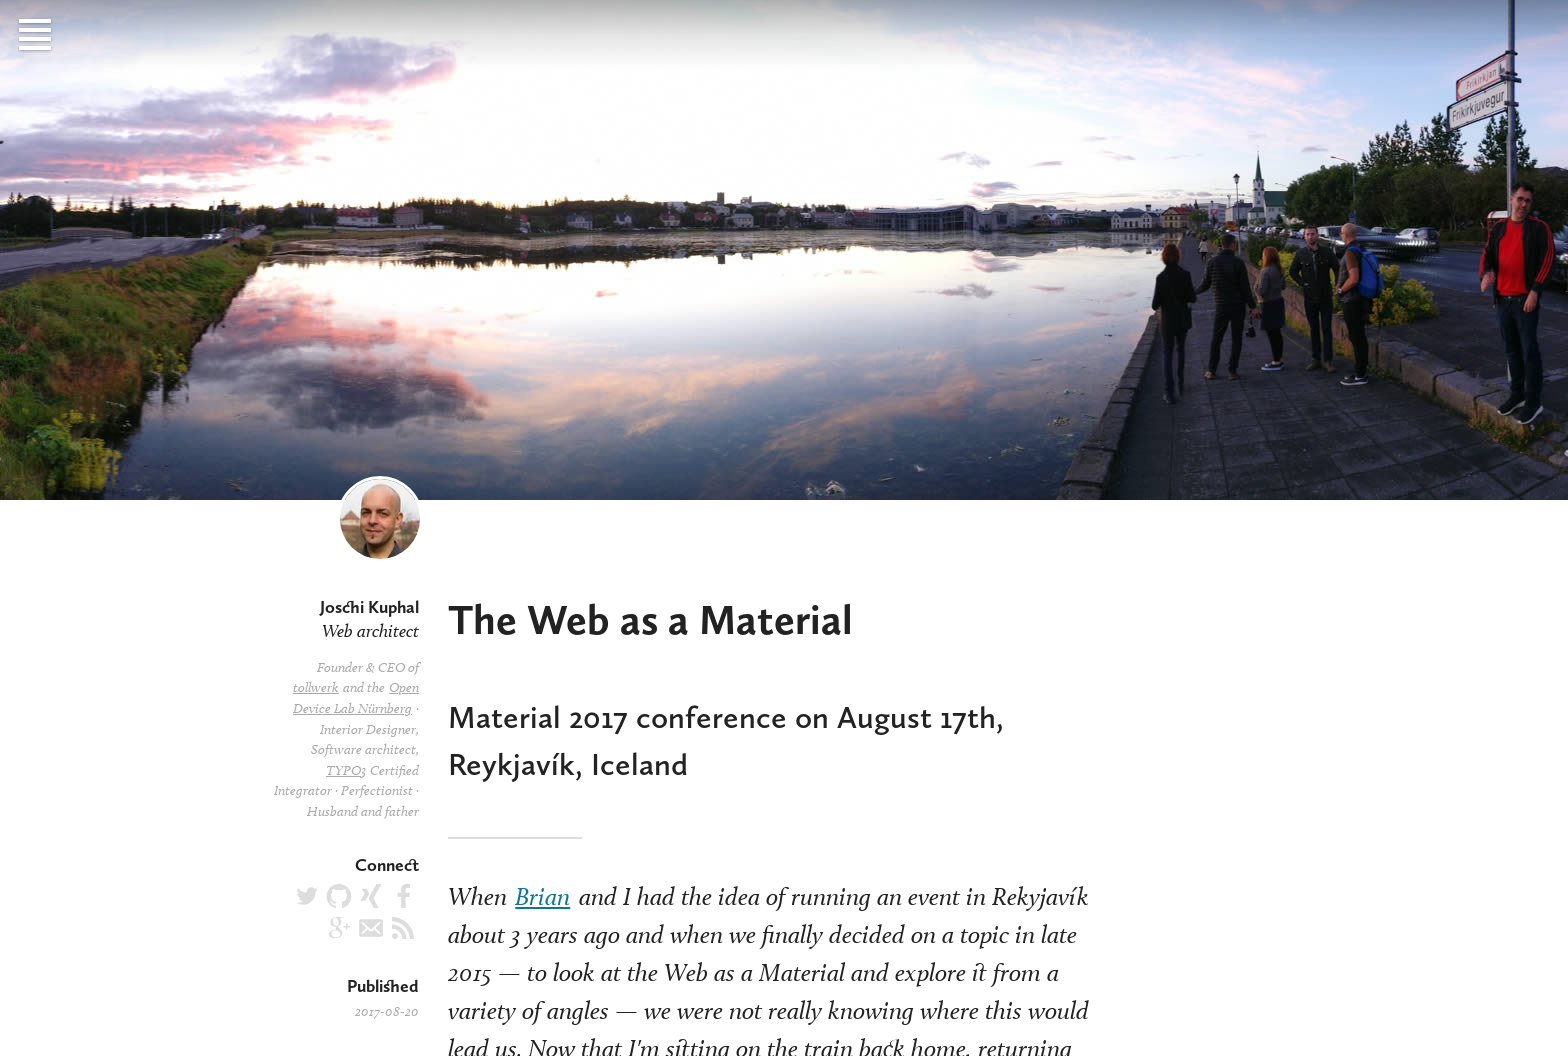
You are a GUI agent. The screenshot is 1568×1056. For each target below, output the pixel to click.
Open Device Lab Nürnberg (356, 698)
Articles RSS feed (403, 928)
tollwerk (316, 687)
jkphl (339, 896)
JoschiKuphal (339, 928)
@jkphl (307, 896)
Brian (542, 896)
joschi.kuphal (403, 896)
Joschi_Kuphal (371, 896)
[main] (784, 528)
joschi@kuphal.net (371, 928)
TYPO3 (346, 770)
